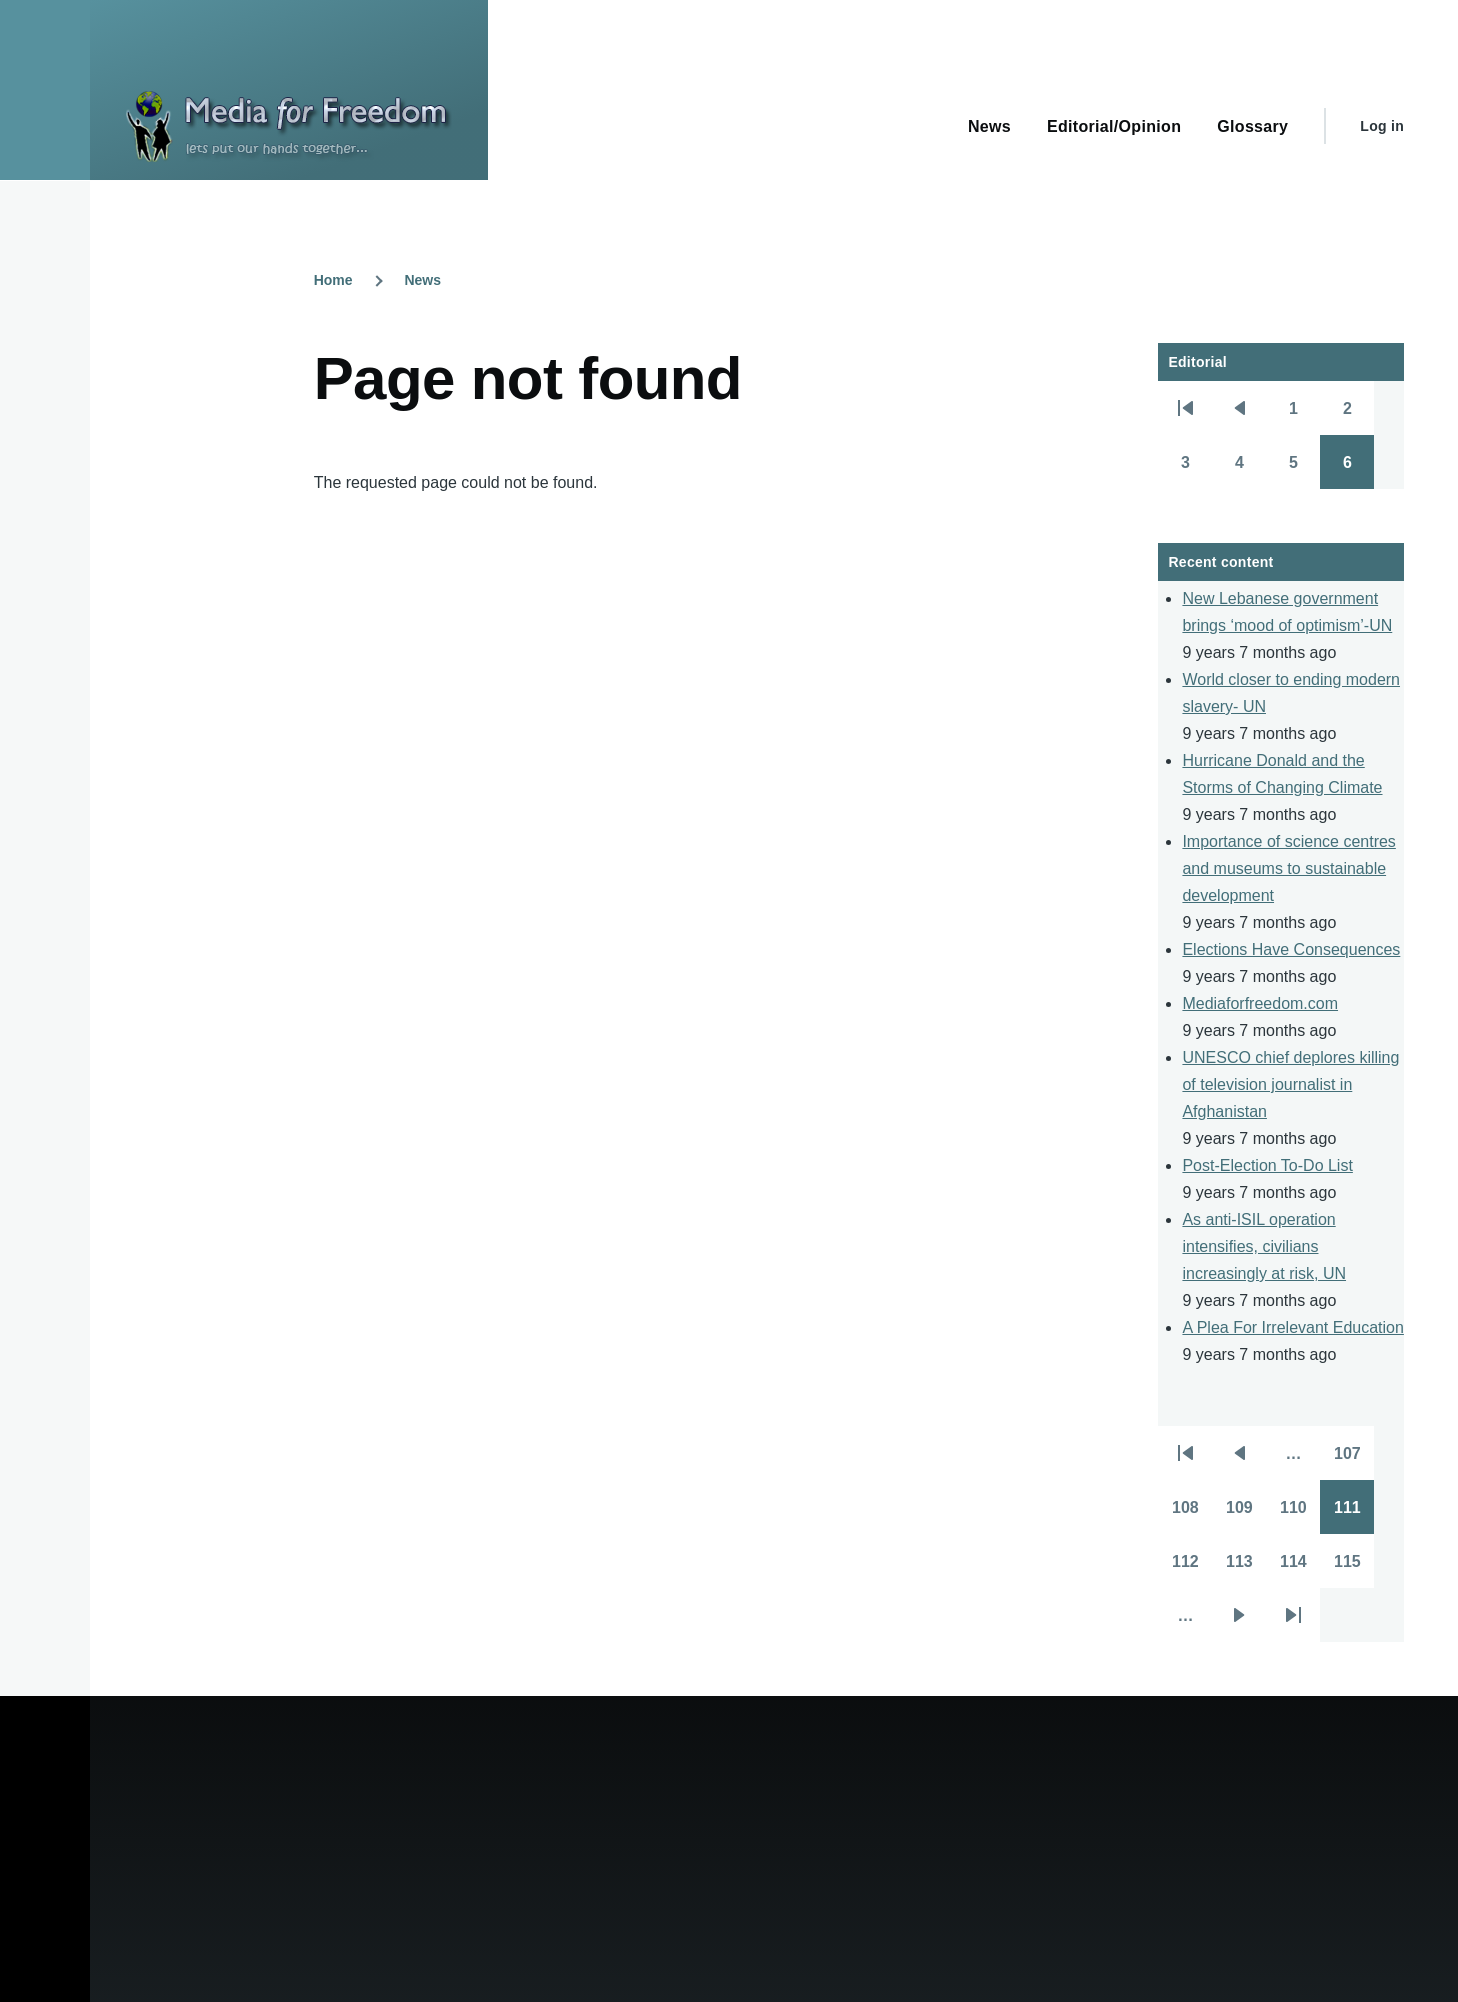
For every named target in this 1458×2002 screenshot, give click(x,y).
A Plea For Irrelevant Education (1292, 1327)
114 (1300, 1568)
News (422, 280)
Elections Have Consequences (1291, 949)
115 (1354, 1568)
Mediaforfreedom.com (1260, 1003)
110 (1300, 1514)
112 (1192, 1568)
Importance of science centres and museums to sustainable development (1288, 868)
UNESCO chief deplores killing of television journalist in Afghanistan (1290, 1084)
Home (333, 280)
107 (1354, 1460)
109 (1246, 1514)
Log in (1382, 126)
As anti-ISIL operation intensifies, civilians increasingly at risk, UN (1264, 1246)
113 (1246, 1568)
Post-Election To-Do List (1267, 1165)
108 (1192, 1514)
